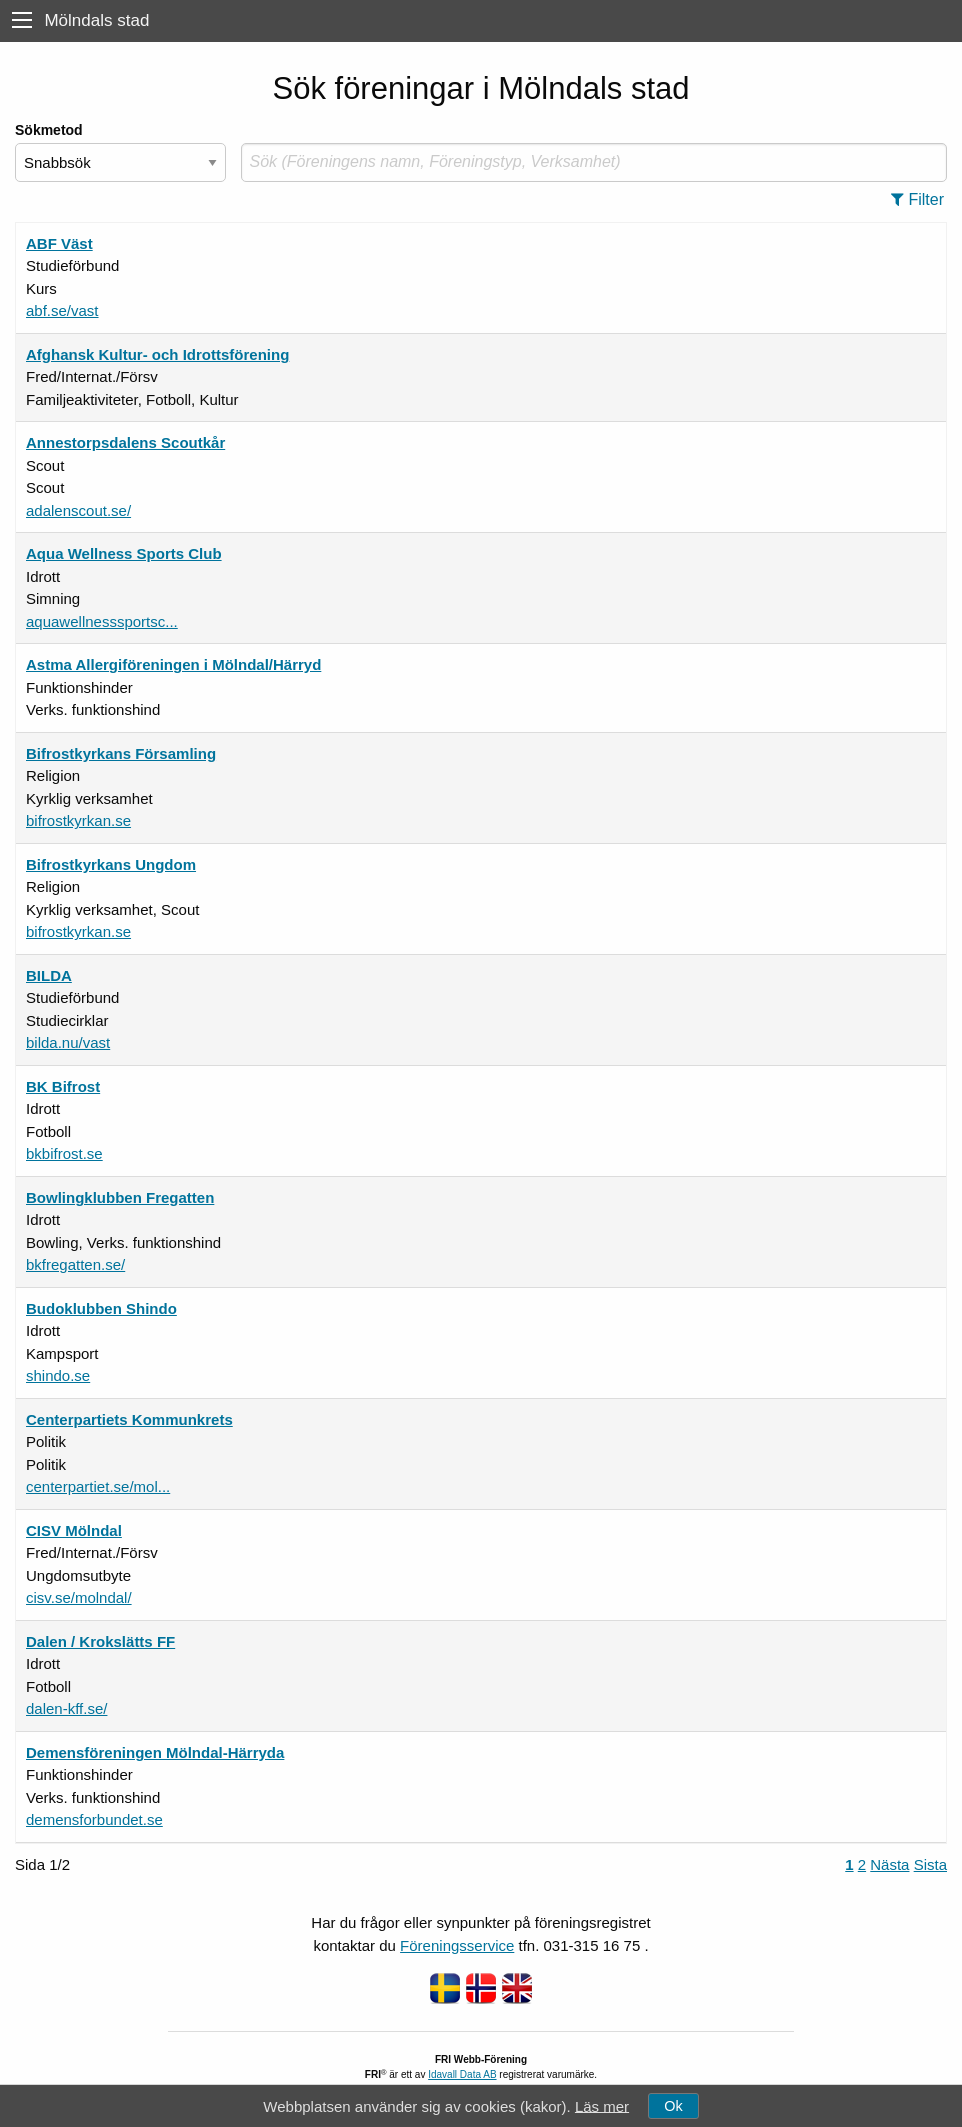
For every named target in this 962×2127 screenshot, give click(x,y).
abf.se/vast (62, 310)
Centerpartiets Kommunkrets (129, 1419)
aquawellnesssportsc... (102, 621)
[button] (923, 200)
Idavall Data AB (462, 2074)
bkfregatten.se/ (75, 1264)
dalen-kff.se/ (66, 1708)
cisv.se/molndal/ (79, 1597)
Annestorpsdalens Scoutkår (125, 442)
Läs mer (602, 2105)
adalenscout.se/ (78, 510)
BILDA (49, 975)
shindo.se (58, 1375)
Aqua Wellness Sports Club (124, 553)
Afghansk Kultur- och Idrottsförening (157, 354)
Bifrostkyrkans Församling (121, 753)
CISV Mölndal (74, 1530)
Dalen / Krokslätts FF (100, 1641)
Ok (673, 2106)
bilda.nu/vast (68, 1042)
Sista (930, 1864)
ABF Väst (59, 243)
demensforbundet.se (94, 1819)
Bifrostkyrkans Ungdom (111, 864)
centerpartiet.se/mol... (98, 1486)
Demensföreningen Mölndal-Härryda (155, 1752)
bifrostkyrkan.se (78, 820)
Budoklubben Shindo (101, 1308)
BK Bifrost (63, 1086)
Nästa (889, 1864)
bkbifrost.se (64, 1153)
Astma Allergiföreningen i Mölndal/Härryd (173, 664)
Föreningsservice (457, 1945)
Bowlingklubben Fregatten (120, 1197)
